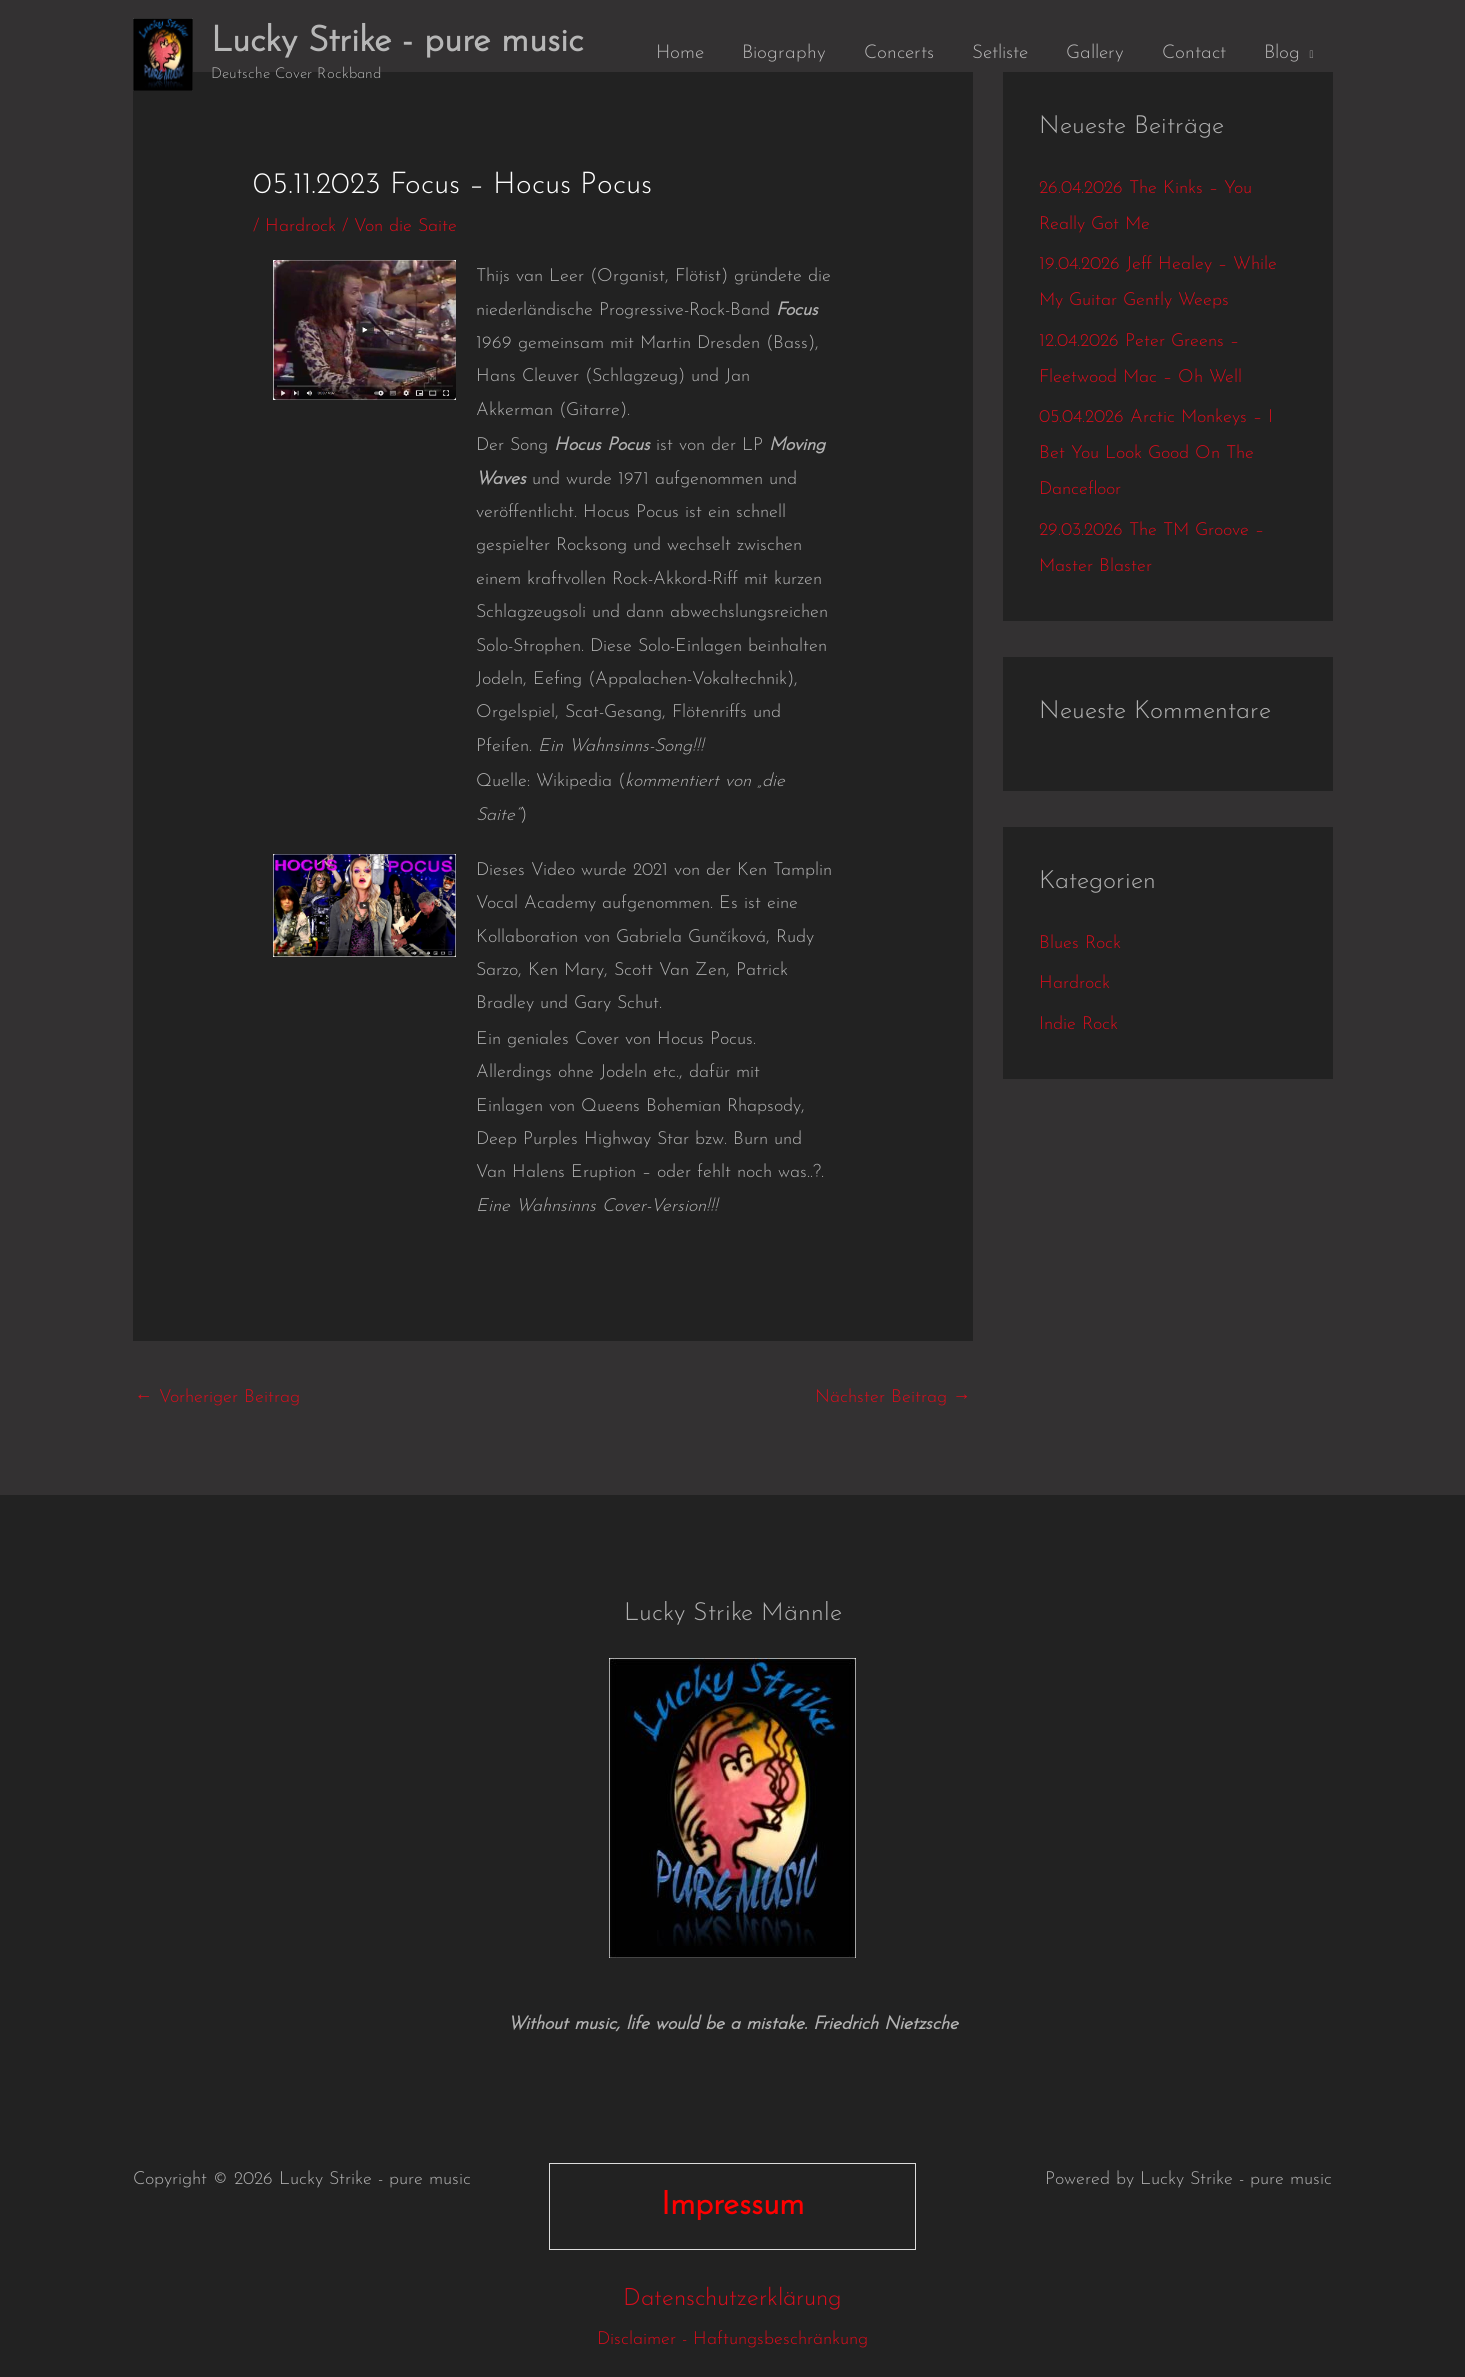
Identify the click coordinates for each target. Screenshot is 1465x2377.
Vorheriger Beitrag (217, 1397)
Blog (1282, 53)
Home (680, 53)
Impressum (732, 2206)
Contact (1194, 53)
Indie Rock (1078, 1024)
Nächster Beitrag (893, 1397)
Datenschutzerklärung (732, 2299)
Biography (784, 53)
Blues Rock (1080, 943)
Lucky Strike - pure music (397, 42)
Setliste (1000, 53)
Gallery (1095, 53)
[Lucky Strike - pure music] (163, 53)
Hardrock (300, 226)
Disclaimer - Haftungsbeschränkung (732, 2339)
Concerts (899, 53)
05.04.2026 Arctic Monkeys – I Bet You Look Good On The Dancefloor (1156, 453)
